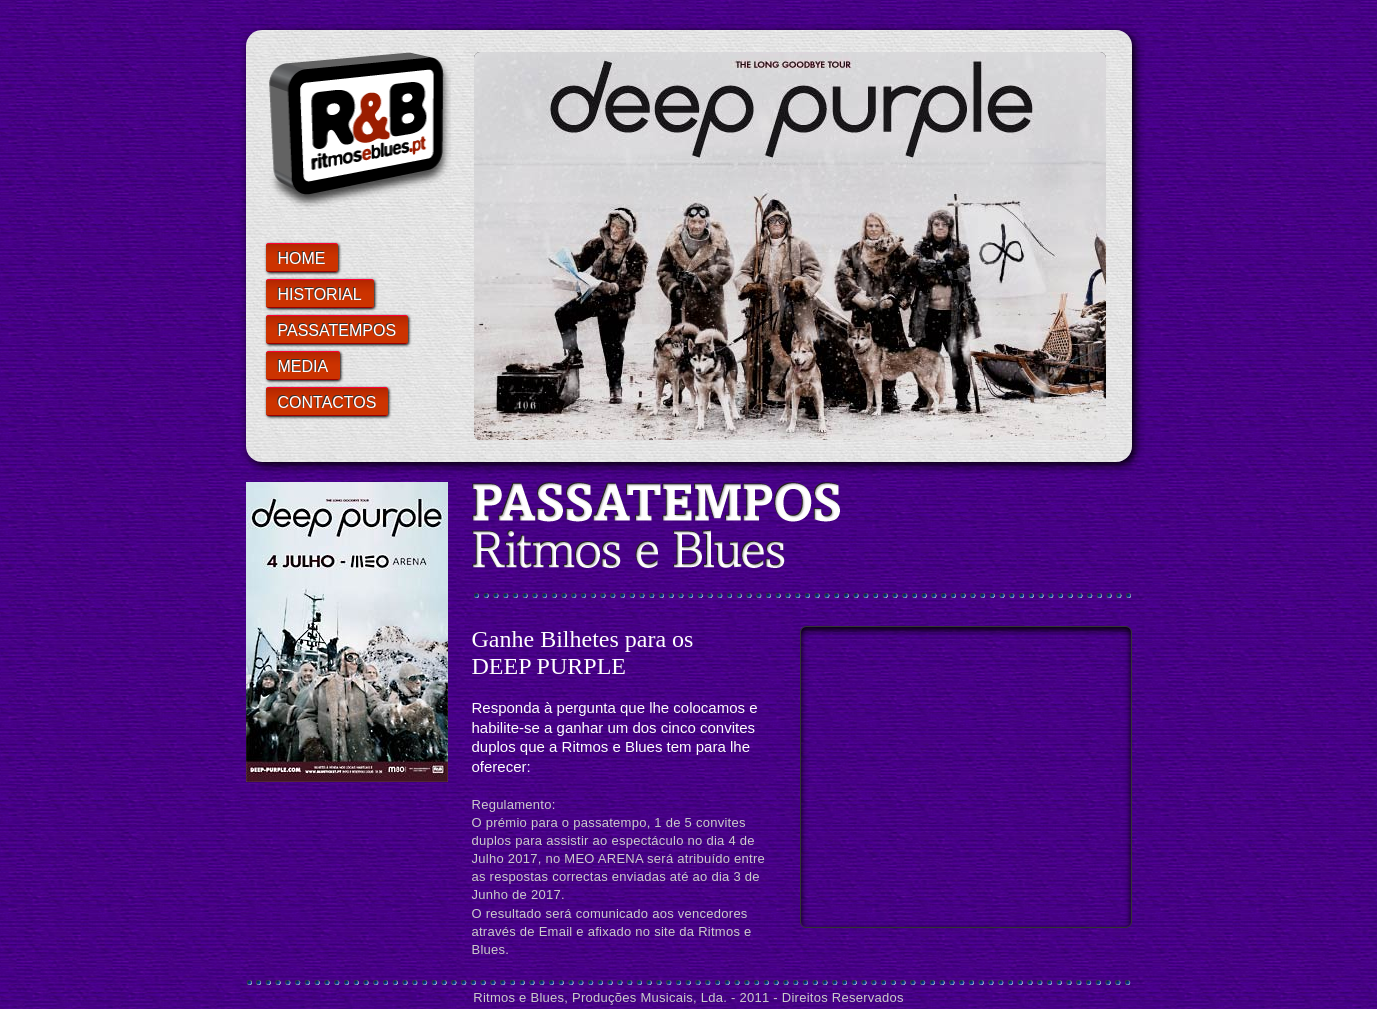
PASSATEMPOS (337, 330)
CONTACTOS (327, 402)
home (302, 258)
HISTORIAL (320, 294)
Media (303, 366)
